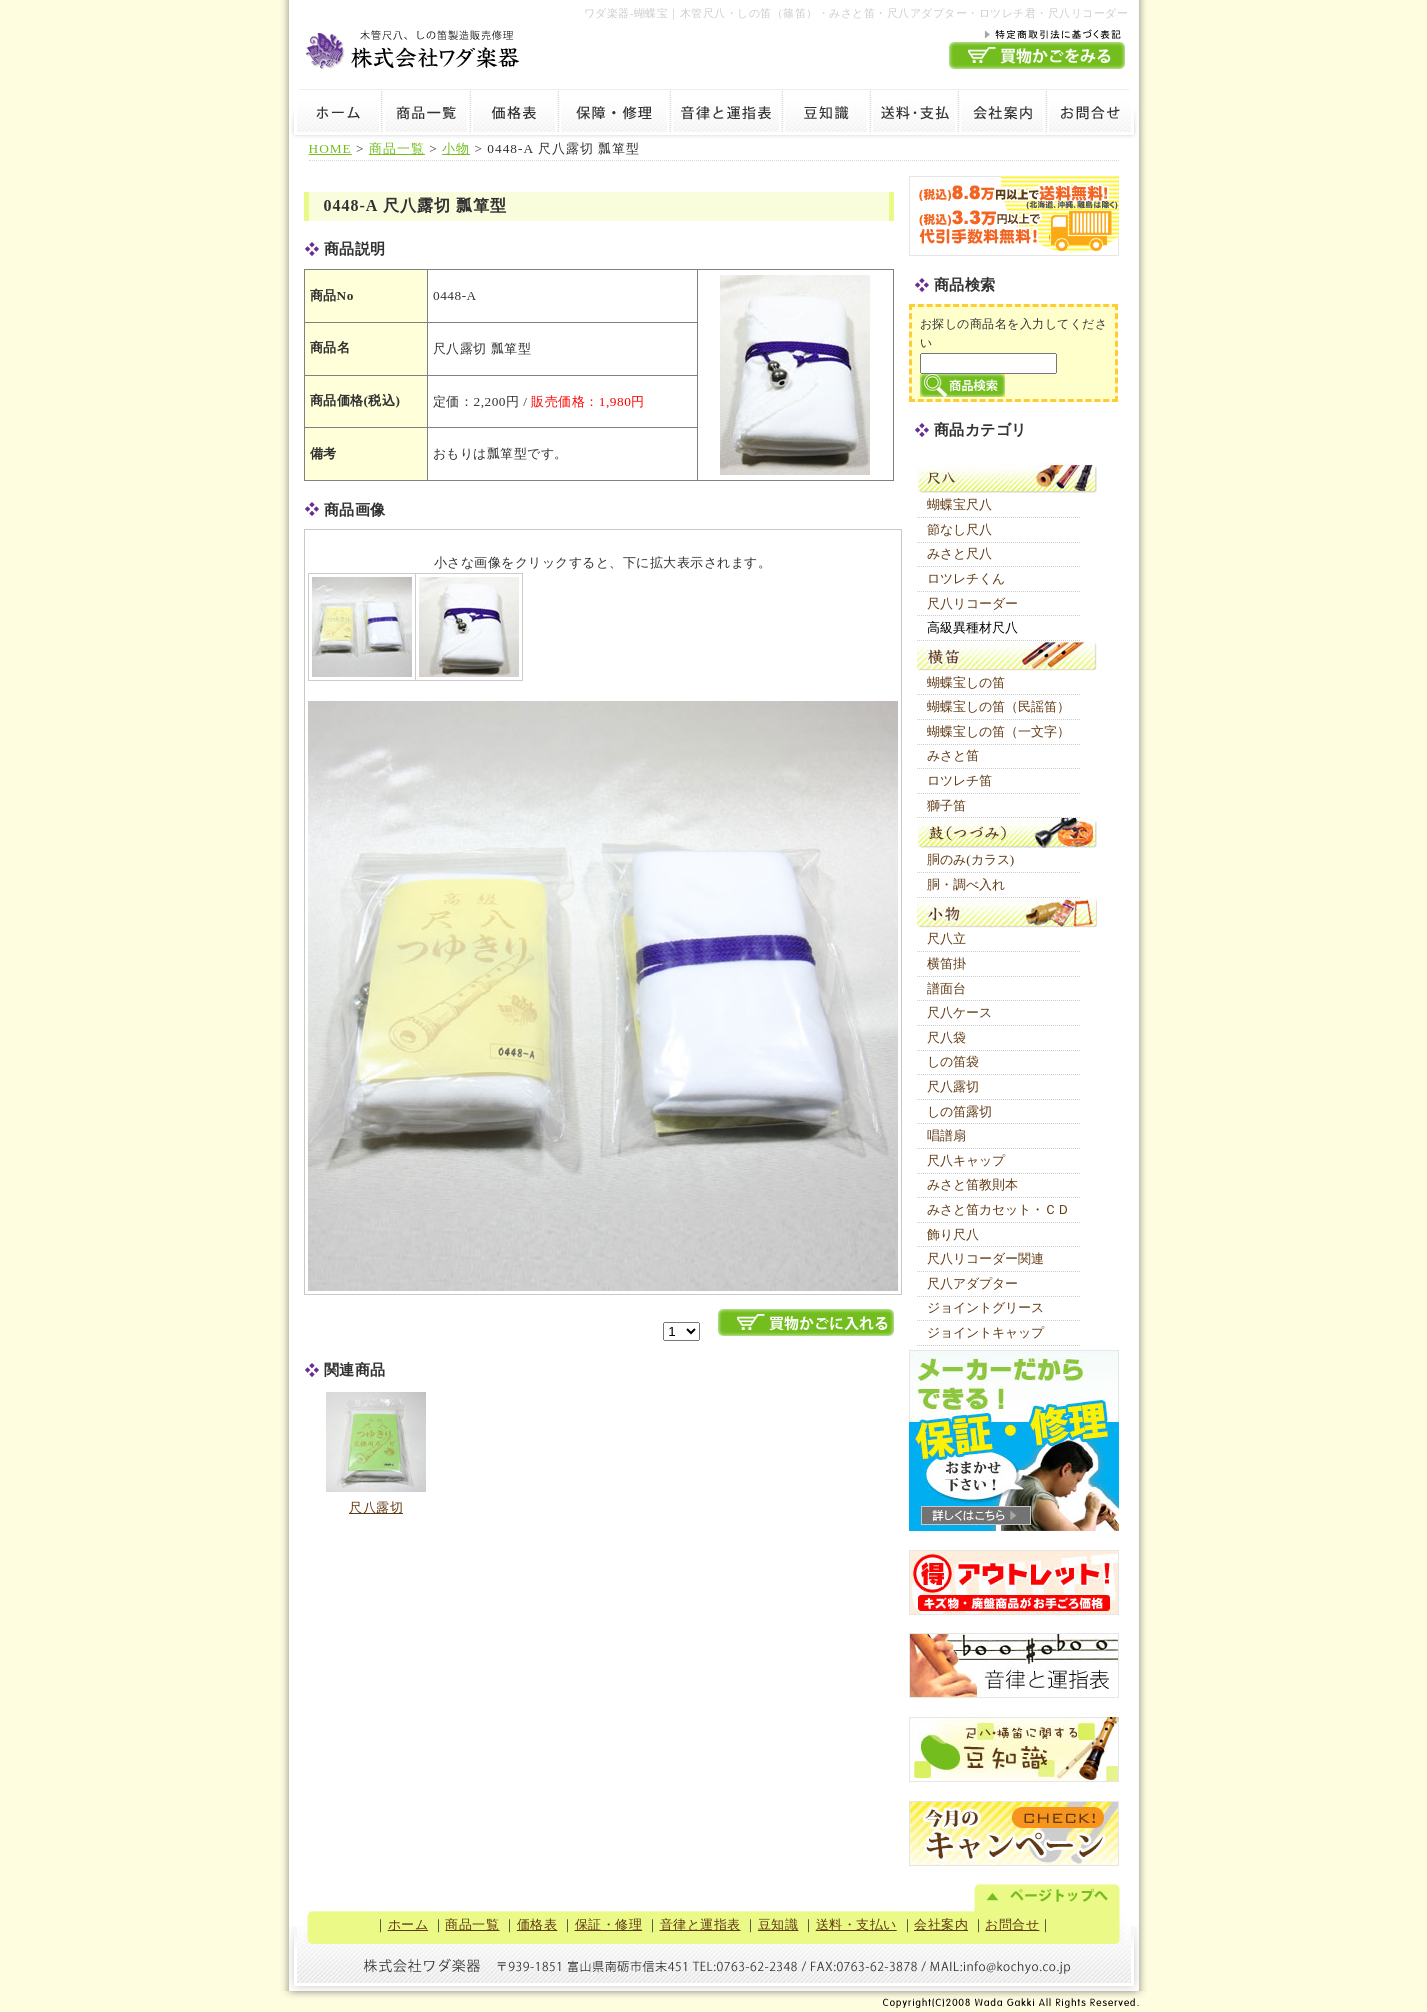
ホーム (335, 115)
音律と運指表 (726, 115)
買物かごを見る (1037, 55)
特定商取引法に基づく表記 (1037, 33)
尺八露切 (376, 1507)
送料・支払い (914, 115)
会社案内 (1002, 115)
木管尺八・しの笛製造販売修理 (414, 46)
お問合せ (1092, 115)
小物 (456, 148)
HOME (330, 148)
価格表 (514, 115)
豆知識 (826, 115)
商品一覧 (426, 115)
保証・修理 (614, 115)
